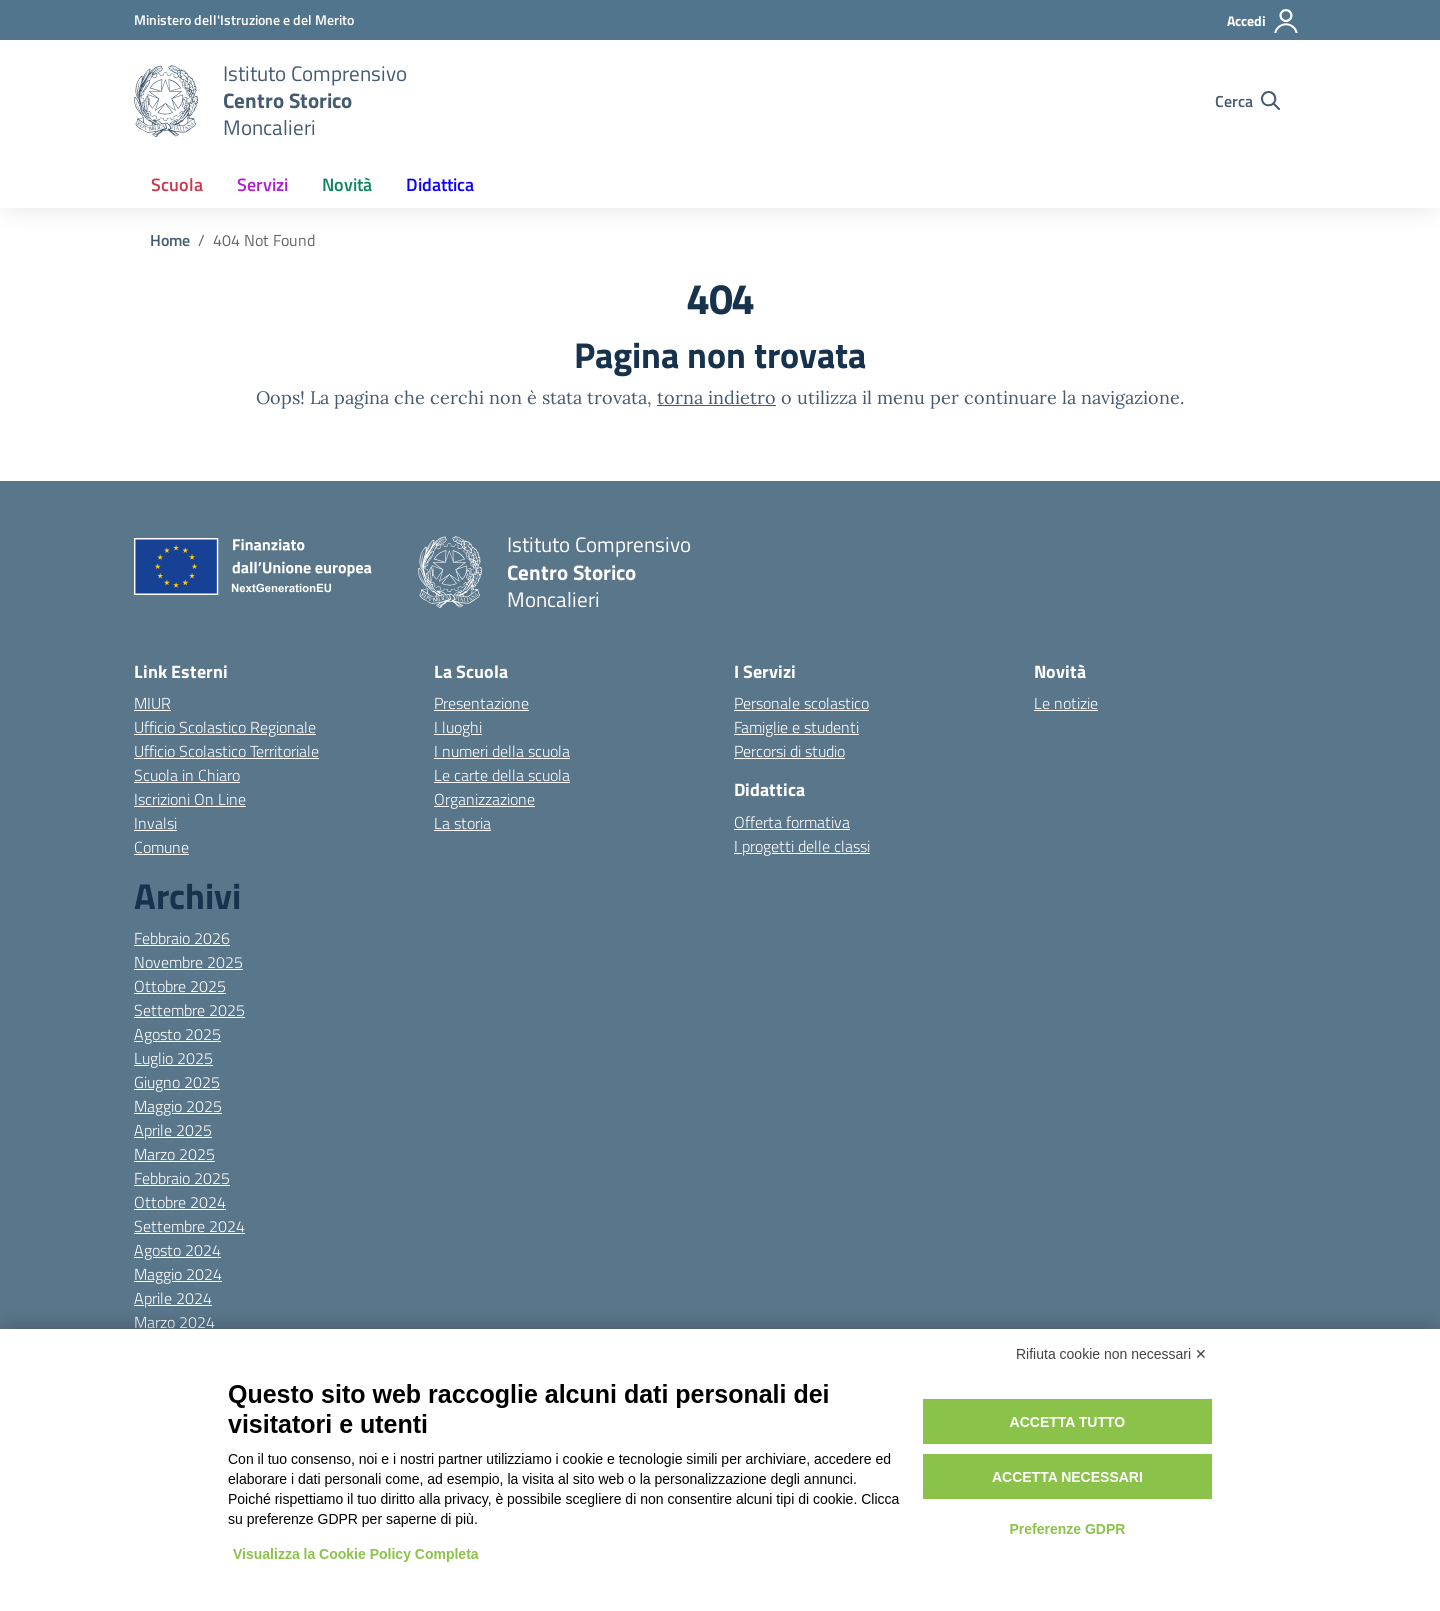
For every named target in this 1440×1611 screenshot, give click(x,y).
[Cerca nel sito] (1247, 101)
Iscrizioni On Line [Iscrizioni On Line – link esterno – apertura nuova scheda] (190, 799)
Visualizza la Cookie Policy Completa (356, 1554)
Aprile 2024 (173, 1298)
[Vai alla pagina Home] (170, 240)
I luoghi (458, 727)
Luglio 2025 (173, 1058)
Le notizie (1066, 703)
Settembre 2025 (189, 1010)
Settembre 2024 (189, 1226)
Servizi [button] (262, 184)
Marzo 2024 (174, 1322)
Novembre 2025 (188, 962)
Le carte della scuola (502, 775)
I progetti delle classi (802, 846)
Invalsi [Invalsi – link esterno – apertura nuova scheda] (155, 823)
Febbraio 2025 (182, 1178)
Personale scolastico (801, 703)
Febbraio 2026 (182, 938)
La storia (462, 823)
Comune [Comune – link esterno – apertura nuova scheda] (161, 847)
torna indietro (716, 397)
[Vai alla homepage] (166, 101)
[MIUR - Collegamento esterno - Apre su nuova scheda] (244, 19)
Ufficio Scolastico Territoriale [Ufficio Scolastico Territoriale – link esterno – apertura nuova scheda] (226, 751)
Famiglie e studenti (796, 727)
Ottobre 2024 (180, 1202)
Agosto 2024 (177, 1250)
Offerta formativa (792, 822)
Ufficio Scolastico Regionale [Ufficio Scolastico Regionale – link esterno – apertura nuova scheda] (225, 727)
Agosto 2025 (177, 1034)
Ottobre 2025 (180, 986)
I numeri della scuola (502, 751)
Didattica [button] (440, 184)
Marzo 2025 (174, 1154)
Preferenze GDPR (1067, 1529)
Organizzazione (484, 799)
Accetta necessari (1067, 1477)
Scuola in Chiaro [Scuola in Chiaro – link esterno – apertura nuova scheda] (187, 775)
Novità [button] (347, 184)
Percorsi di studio (789, 751)
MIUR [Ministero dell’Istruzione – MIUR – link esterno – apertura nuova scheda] (152, 703)
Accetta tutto (1068, 1422)
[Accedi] (1263, 21)
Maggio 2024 (178, 1274)
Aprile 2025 (173, 1130)
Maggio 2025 (178, 1106)
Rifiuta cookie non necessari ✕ (1111, 1354)
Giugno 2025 (177, 1082)
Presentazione (481, 703)
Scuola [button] (177, 184)
